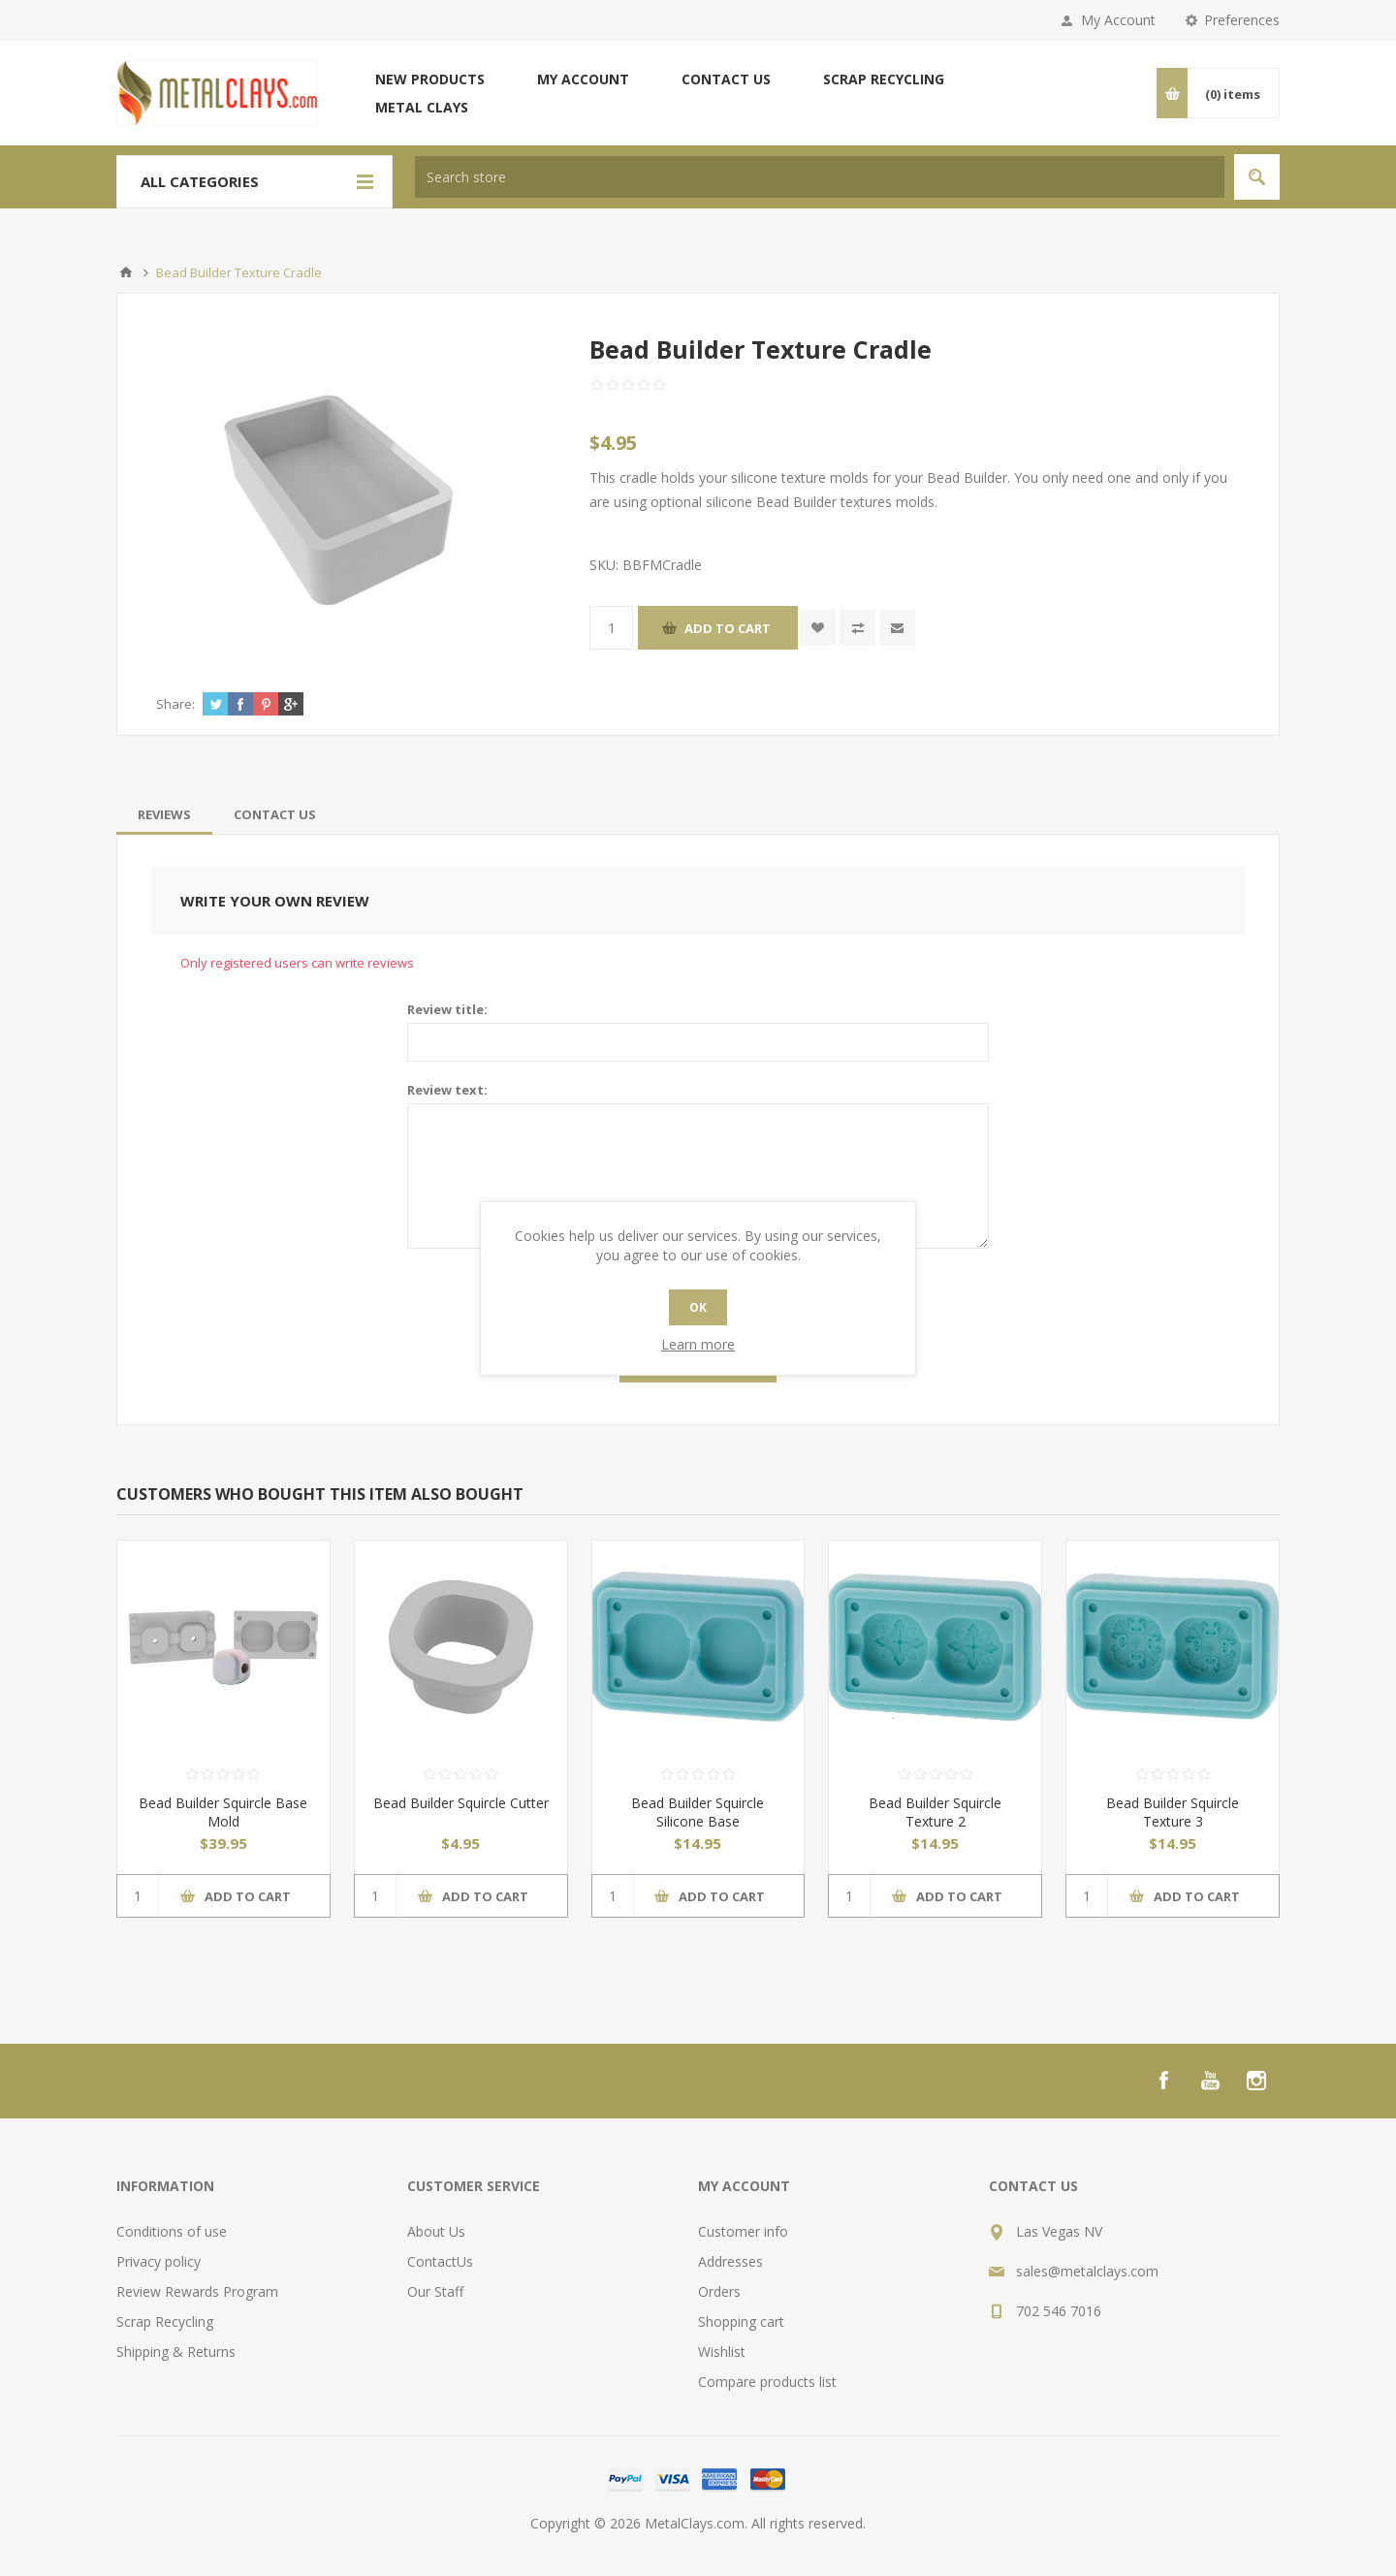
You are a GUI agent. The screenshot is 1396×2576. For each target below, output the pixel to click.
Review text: (447, 1089)
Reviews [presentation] (164, 814)
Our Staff (435, 2291)
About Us (436, 2231)
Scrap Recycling (883, 79)
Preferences (1242, 20)
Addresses (730, 2261)
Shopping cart (741, 2321)
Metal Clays (421, 107)
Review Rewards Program (197, 2291)
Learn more (698, 1344)
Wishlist (722, 2351)
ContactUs (440, 2261)
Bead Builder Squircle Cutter (461, 1803)
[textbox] (819, 177)
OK (698, 1307)
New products (430, 79)
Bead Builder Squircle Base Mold (223, 1812)
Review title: (447, 1009)
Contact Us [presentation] (275, 814)
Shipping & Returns (176, 2351)
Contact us (726, 79)
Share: (175, 704)
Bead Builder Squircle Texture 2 (935, 1812)
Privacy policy (158, 2261)
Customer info (743, 2231)
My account (583, 79)
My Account (1118, 20)
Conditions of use (171, 2231)
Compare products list (767, 2381)
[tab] (164, 814)
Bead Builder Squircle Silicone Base (697, 1812)
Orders (719, 2291)
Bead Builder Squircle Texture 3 (1172, 1812)
